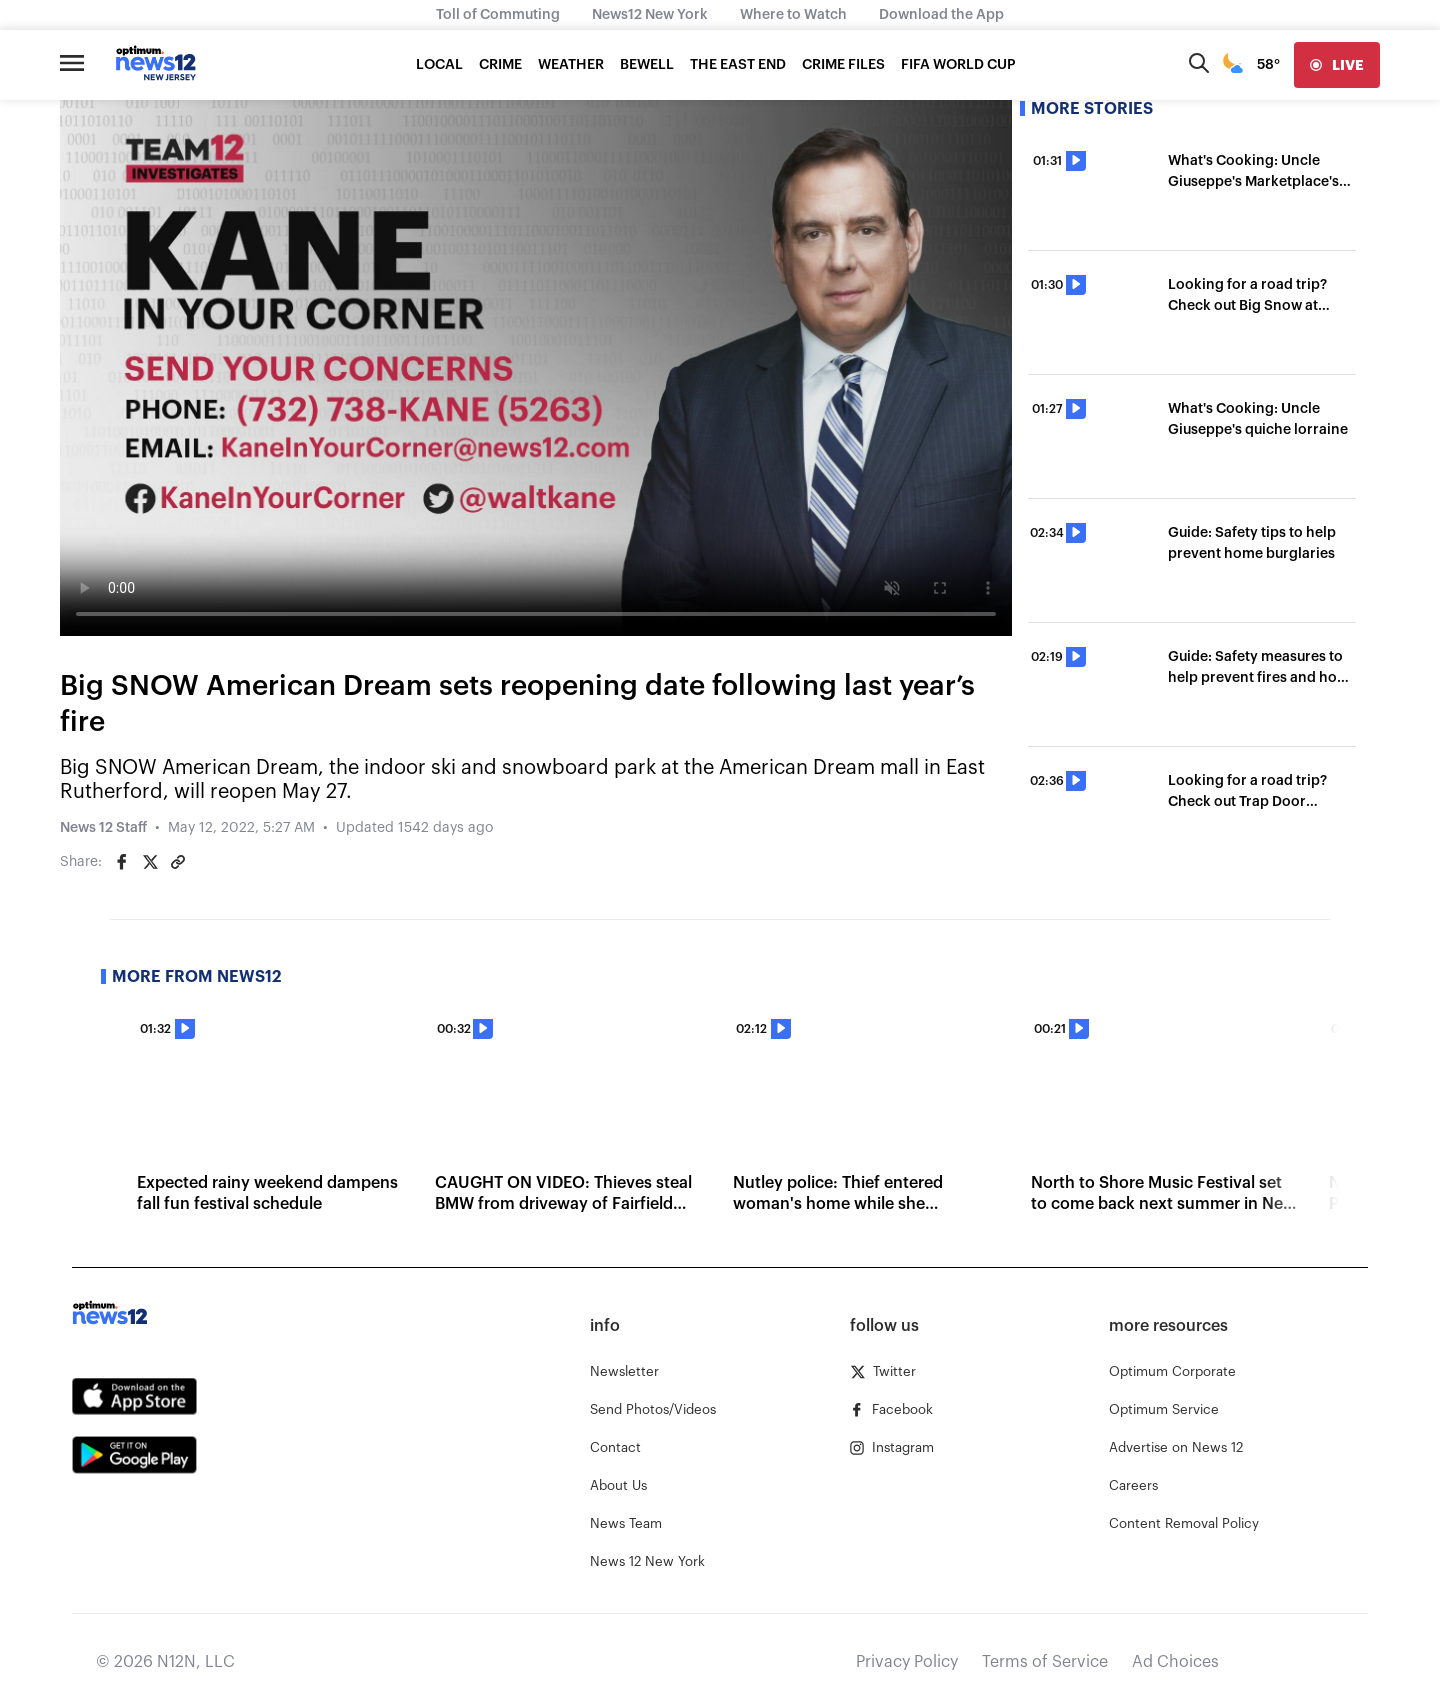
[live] (1337, 65)
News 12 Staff (103, 828)
